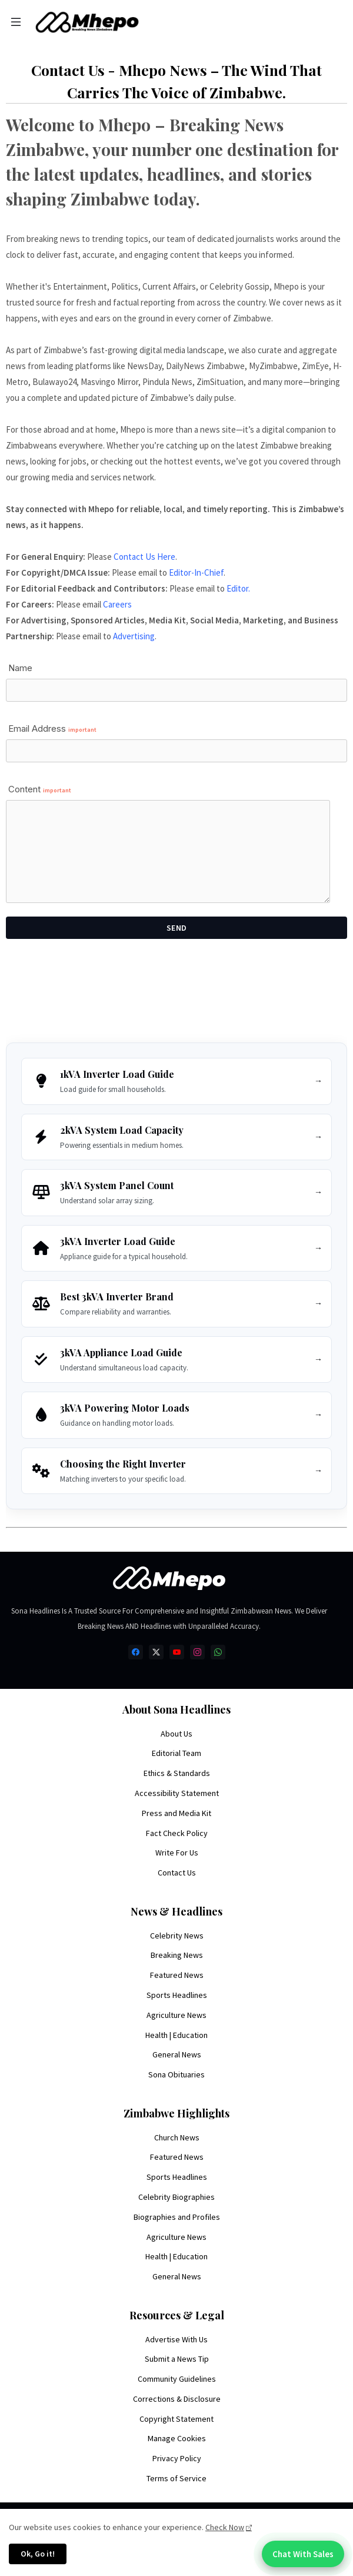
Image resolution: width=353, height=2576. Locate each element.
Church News (176, 2137)
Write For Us (176, 1852)
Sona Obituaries (176, 2074)
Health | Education (176, 2035)
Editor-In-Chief (196, 572)
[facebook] (135, 1652)
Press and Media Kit (176, 1813)
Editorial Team (176, 1753)
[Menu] (16, 22)
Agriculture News (176, 2015)
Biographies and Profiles (177, 2217)
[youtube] (176, 1652)
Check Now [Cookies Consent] (224, 2527)
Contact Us (177, 1872)
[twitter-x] (156, 1652)
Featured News (177, 1975)
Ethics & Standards (177, 1773)
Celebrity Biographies (176, 2197)
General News (176, 2054)
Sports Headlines (176, 1995)
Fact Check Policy (177, 1833)
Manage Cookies (177, 2438)
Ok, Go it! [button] (38, 2553)
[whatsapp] (218, 1652)
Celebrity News (177, 1935)
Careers (117, 604)
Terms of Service (176, 2478)
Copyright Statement (176, 2419)
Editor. (238, 588)
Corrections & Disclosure (177, 2399)
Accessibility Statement (177, 1793)
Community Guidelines (177, 2378)
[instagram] (197, 1652)
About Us (176, 1733)
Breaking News (177, 1955)
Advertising (134, 636)
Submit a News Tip (177, 2358)
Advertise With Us (176, 2339)
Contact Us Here (144, 556)
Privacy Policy (176, 2458)
